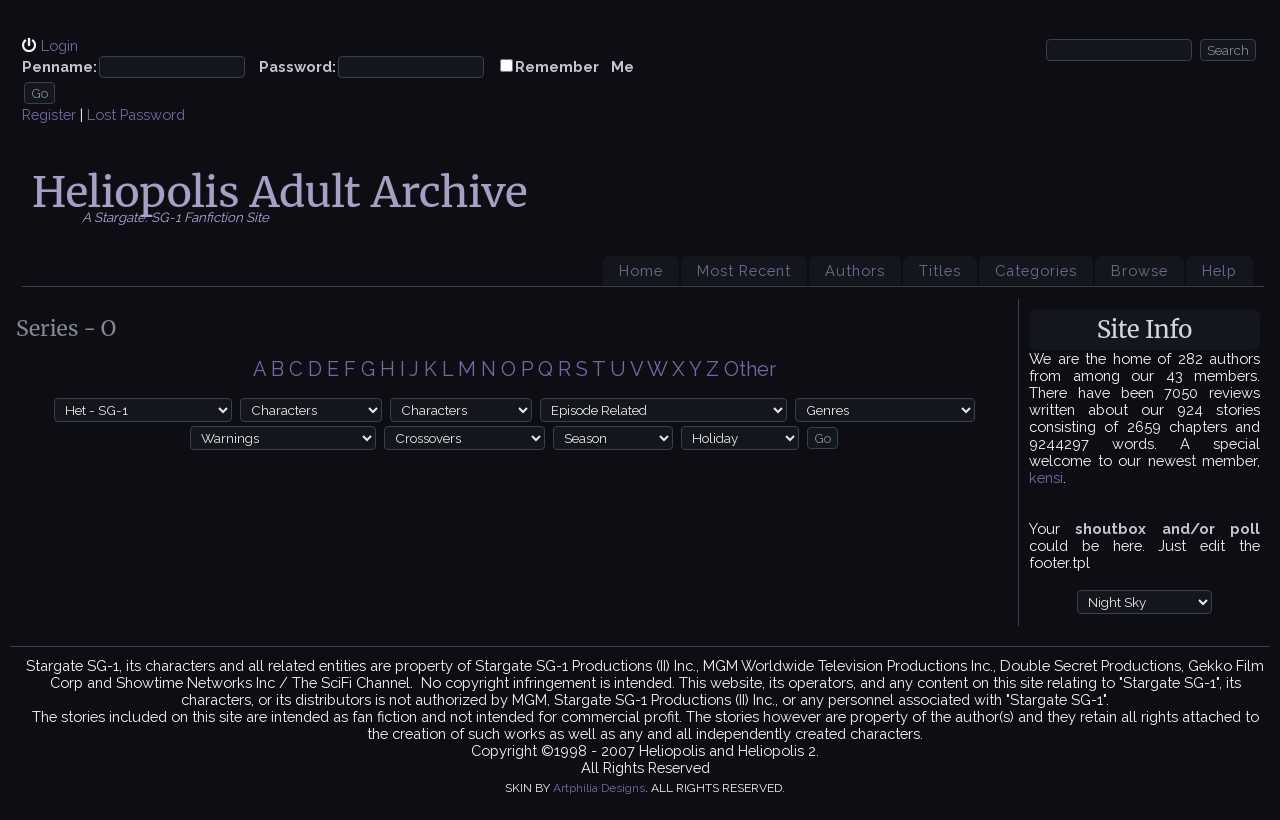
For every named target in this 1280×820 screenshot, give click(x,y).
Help (1219, 270)
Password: (297, 66)
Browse (1139, 270)
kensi (1046, 477)
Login (59, 45)
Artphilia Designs (599, 788)
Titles (940, 270)
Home (641, 270)
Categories (1036, 270)
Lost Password (136, 114)
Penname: (59, 66)
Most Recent (744, 270)
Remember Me (574, 66)
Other (750, 369)
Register (49, 114)
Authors (855, 270)
